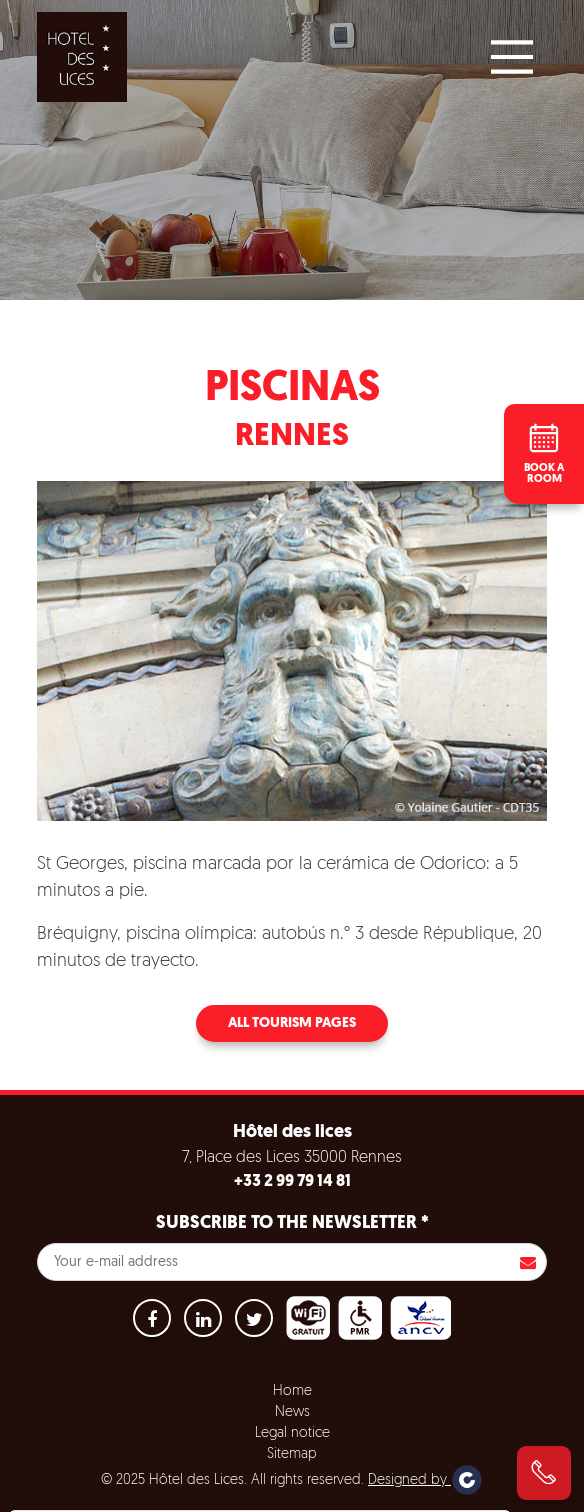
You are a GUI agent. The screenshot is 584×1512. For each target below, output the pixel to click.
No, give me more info (101, 1446)
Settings (389, 1495)
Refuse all (287, 1495)
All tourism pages (292, 1023)
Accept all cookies (157, 1495)
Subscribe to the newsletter (292, 1223)
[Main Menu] (512, 57)
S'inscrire (528, 1262)
